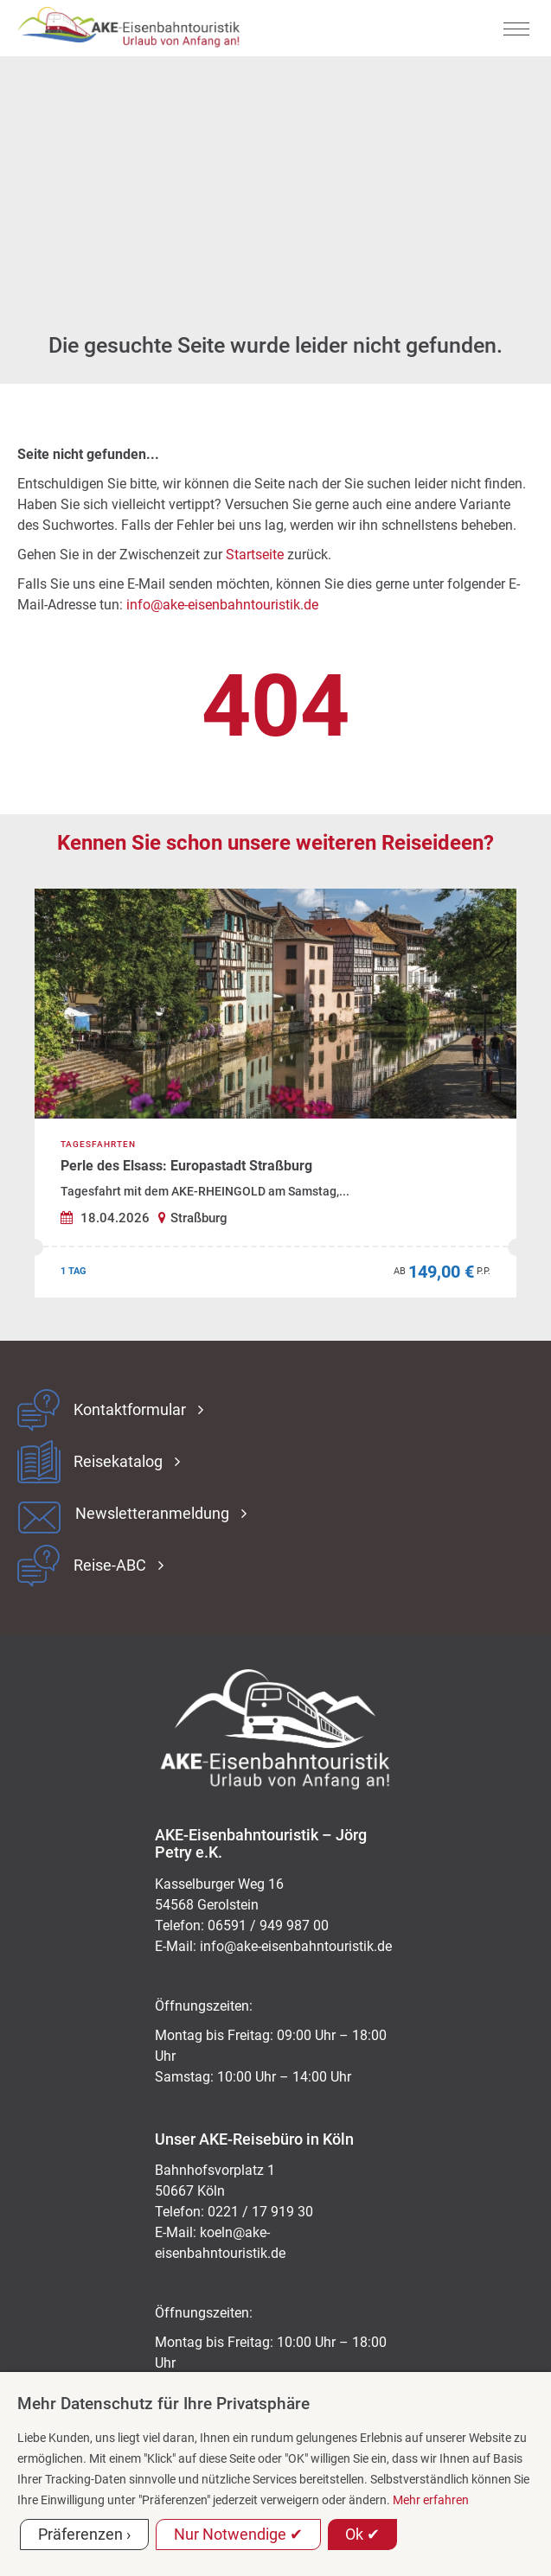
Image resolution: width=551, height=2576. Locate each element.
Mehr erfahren (431, 2500)
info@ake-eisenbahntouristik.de (222, 604)
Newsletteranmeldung (152, 1513)
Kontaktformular (130, 1410)
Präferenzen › (84, 2534)
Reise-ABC (110, 1565)
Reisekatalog (118, 1461)
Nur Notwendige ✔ (238, 2534)
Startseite (255, 554)
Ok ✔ (362, 2534)
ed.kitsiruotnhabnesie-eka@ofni (296, 1946)
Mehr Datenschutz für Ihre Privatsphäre (163, 2403)
